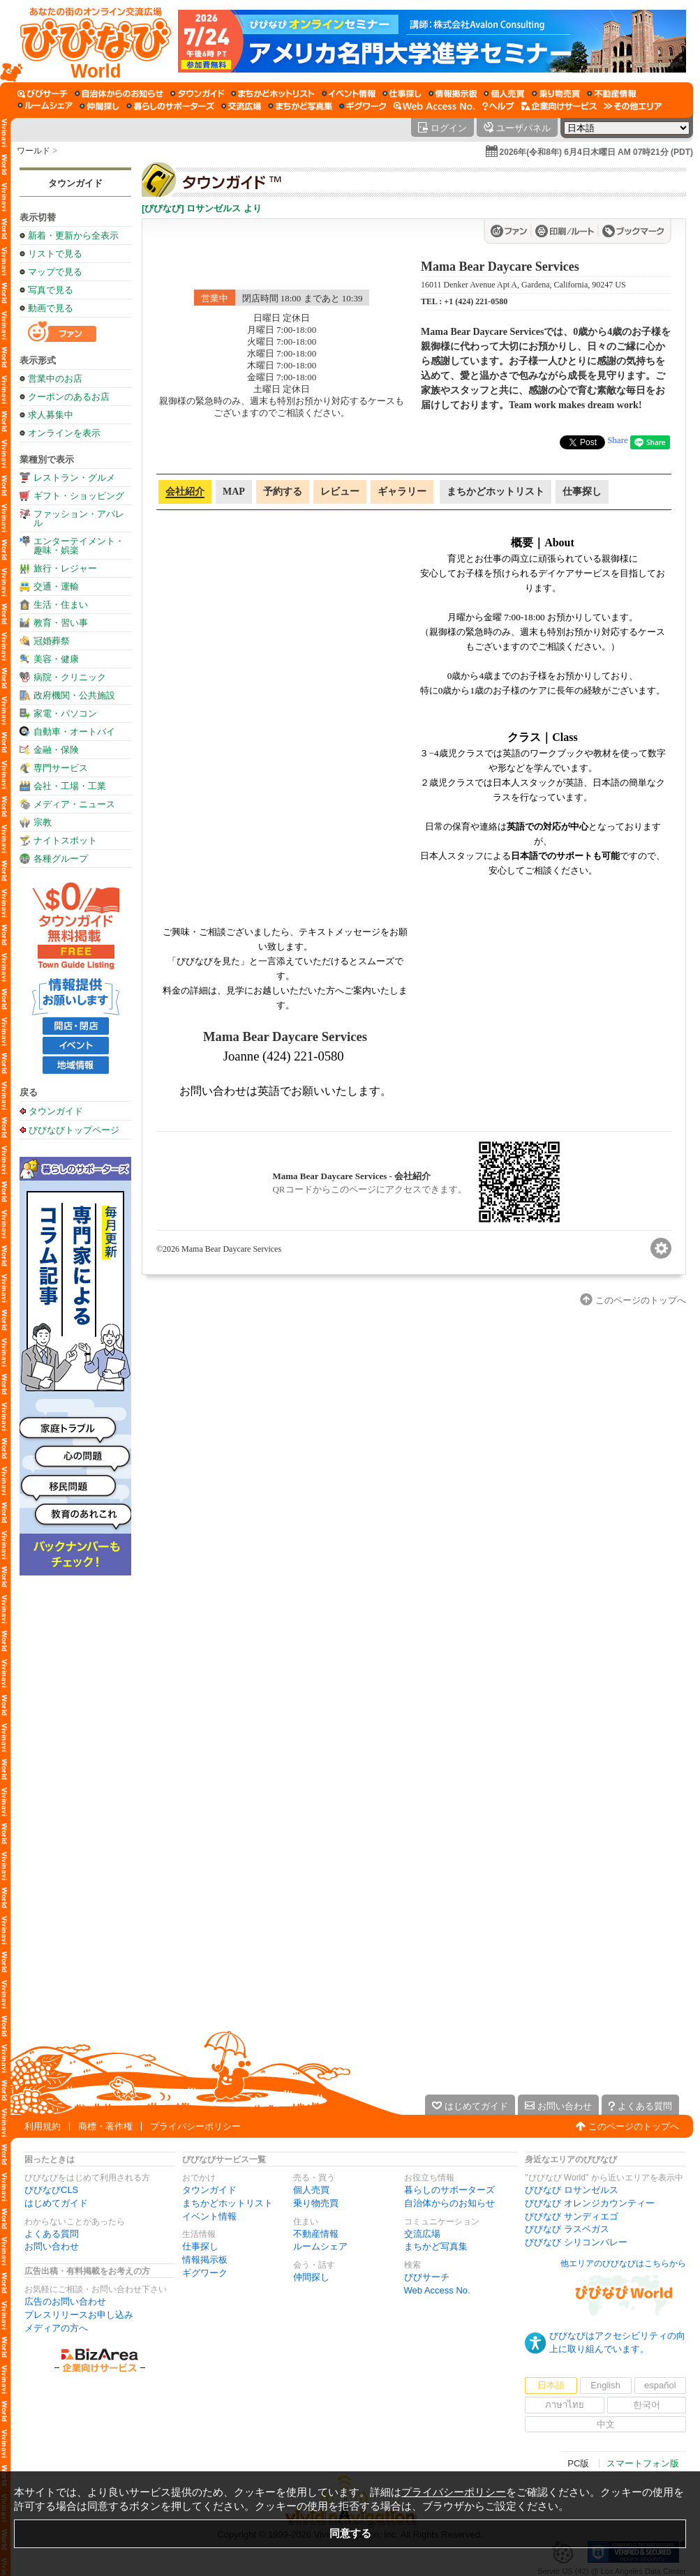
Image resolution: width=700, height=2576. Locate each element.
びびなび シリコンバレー (576, 2242)
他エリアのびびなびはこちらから (623, 2263)
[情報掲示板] (453, 93)
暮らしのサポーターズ (449, 2190)
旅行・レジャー (65, 568)
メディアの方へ (56, 2328)
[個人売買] (504, 93)
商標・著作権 (105, 2126)
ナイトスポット (65, 840)
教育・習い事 (60, 622)
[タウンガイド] (197, 93)
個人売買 (311, 2190)
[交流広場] (241, 106)
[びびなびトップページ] (89, 41)
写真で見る (50, 289)
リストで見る (55, 253)
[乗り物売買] (556, 93)
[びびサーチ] (42, 93)
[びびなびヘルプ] (498, 106)
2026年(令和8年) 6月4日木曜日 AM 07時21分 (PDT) (596, 152)
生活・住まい (60, 604)
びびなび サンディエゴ (571, 2216)
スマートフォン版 (642, 2463)
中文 (606, 2424)
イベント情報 (209, 2216)
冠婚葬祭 (51, 640)
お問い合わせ (51, 2246)
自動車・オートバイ (74, 731)
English (605, 2385)
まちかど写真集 (436, 2246)
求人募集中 (50, 414)
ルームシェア (320, 2246)
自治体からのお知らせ (449, 2203)
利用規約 (42, 2126)
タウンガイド (75, 183)
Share (617, 440)
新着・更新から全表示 (73, 235)
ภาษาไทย (564, 2404)
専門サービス (60, 767)
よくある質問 (51, 2234)
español (660, 2385)
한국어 (646, 2404)
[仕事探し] (402, 93)
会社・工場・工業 (69, 786)
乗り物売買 (315, 2203)
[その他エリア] (633, 106)
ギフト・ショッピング (78, 495)
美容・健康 (56, 659)
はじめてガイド (56, 2203)
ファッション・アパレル (78, 518)
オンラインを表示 (64, 432)
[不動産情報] (611, 93)
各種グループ (60, 858)
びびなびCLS (51, 2190)
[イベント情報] (348, 93)
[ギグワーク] (363, 106)
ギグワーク (205, 2273)
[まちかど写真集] (300, 106)
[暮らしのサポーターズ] (170, 106)
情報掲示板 (205, 2259)
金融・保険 (56, 749)
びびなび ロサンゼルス (571, 2190)
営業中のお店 (55, 378)
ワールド (33, 151)
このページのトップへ (633, 2126)
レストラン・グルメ (74, 477)
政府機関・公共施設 (74, 695)
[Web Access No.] (434, 106)
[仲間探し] (99, 106)
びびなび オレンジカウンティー (590, 2203)
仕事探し (200, 2246)
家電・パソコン (65, 713)
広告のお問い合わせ (65, 2301)
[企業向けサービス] (559, 106)
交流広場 (422, 2234)
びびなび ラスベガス (567, 2229)
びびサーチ (426, 2277)
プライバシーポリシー (195, 2126)
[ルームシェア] (45, 106)
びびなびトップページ (74, 1130)
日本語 (551, 2385)
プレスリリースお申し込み (78, 2314)
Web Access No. (437, 2290)
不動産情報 (315, 2234)
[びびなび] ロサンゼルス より (202, 208)
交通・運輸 (56, 586)
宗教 (42, 822)
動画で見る (50, 308)
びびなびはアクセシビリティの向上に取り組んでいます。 (617, 2342)
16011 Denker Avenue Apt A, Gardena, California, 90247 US (523, 285)
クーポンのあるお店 (69, 396)
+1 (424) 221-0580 (475, 301)
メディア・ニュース (74, 804)
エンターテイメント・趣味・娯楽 (78, 546)
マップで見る (55, 271)
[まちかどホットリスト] (273, 93)
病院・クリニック (69, 677)
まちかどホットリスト (227, 2203)
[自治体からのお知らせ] (119, 93)
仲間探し (311, 2277)
